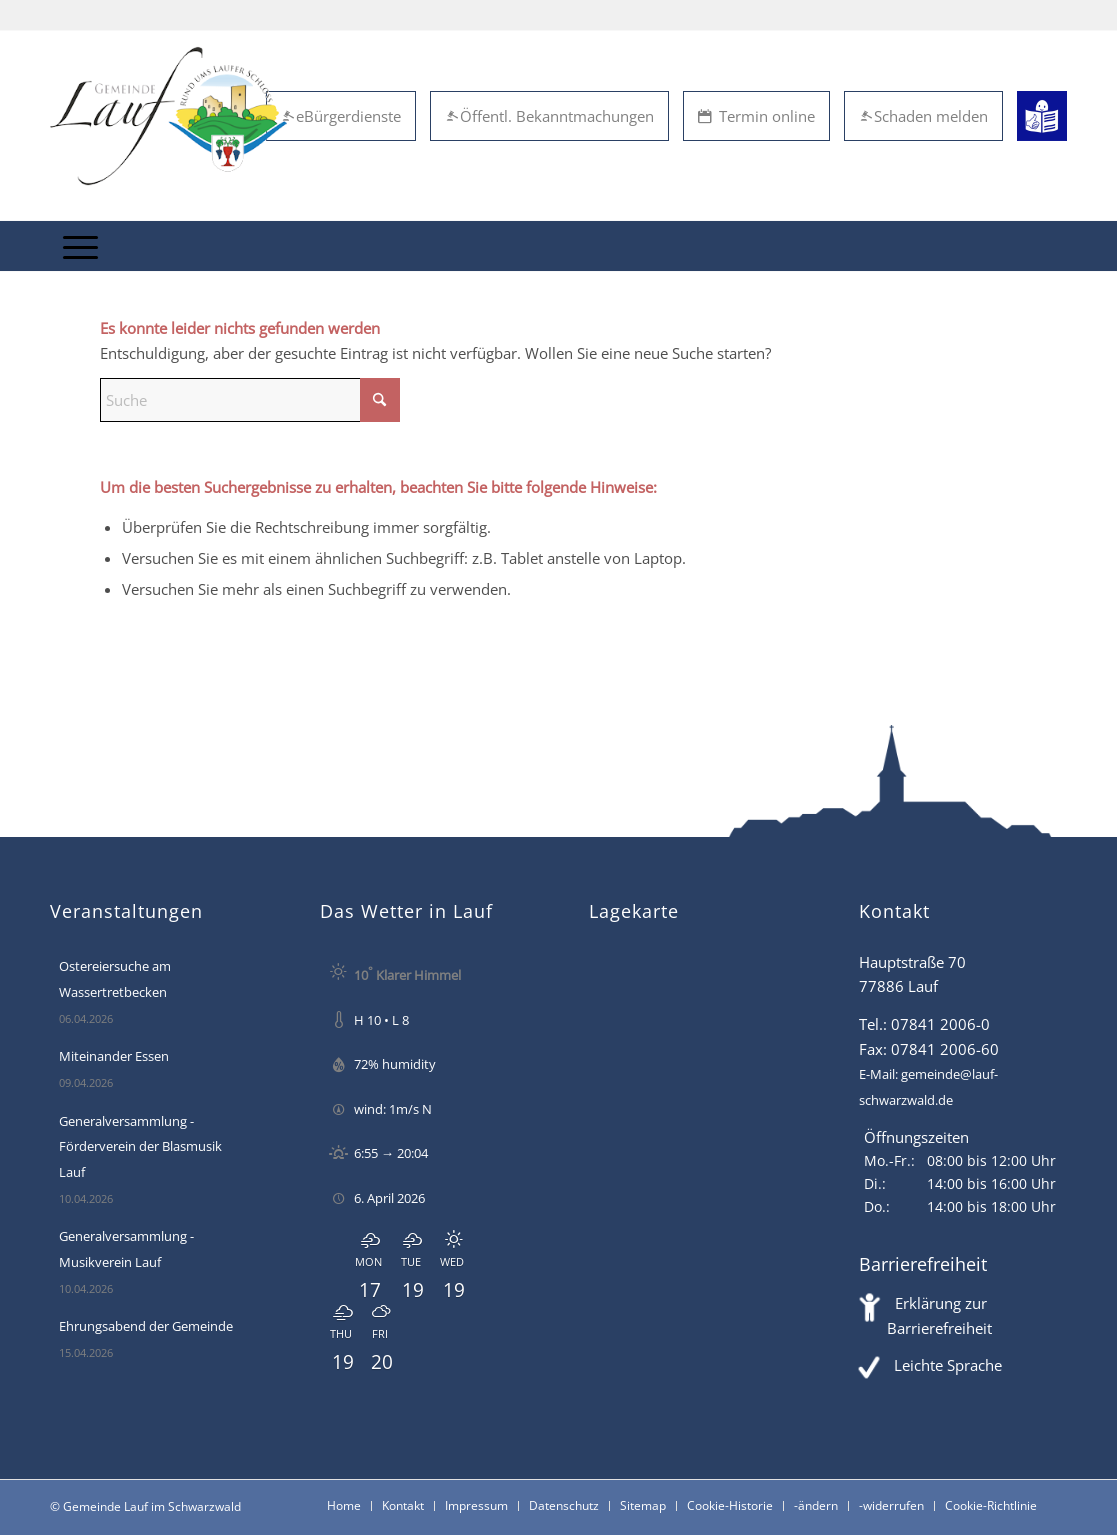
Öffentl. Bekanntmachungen (549, 116)
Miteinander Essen (114, 1056)
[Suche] (250, 400)
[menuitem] (80, 246)
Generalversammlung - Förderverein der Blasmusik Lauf (140, 1147)
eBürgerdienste (341, 116)
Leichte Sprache (948, 1365)
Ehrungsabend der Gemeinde (146, 1326)
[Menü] (80, 246)
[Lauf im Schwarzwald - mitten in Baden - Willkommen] (168, 116)
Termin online (756, 116)
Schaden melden (923, 116)
